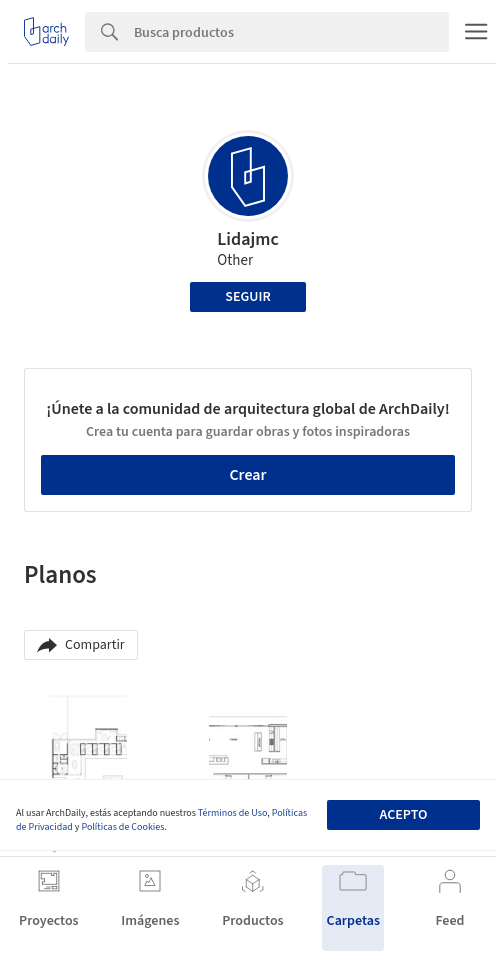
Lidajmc (247, 239)
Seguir (247, 297)
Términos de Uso (232, 813)
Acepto (403, 815)
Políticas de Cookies (122, 827)
